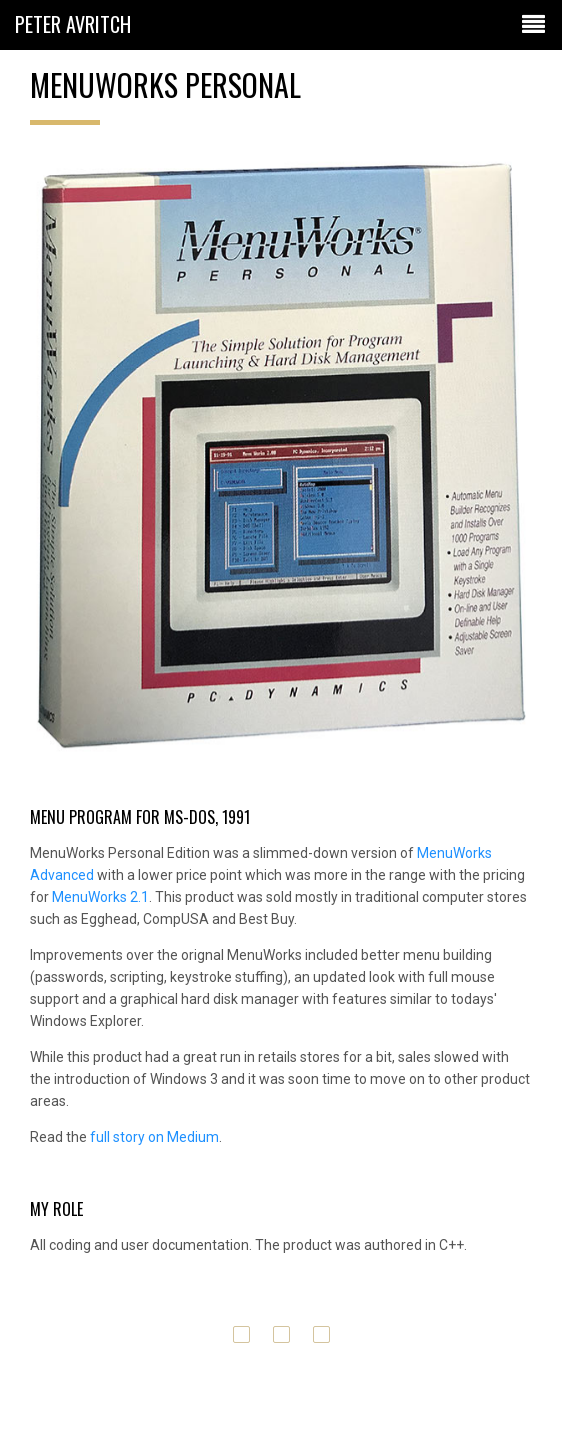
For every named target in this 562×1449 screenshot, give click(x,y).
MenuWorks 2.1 (100, 897)
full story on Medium (154, 1137)
